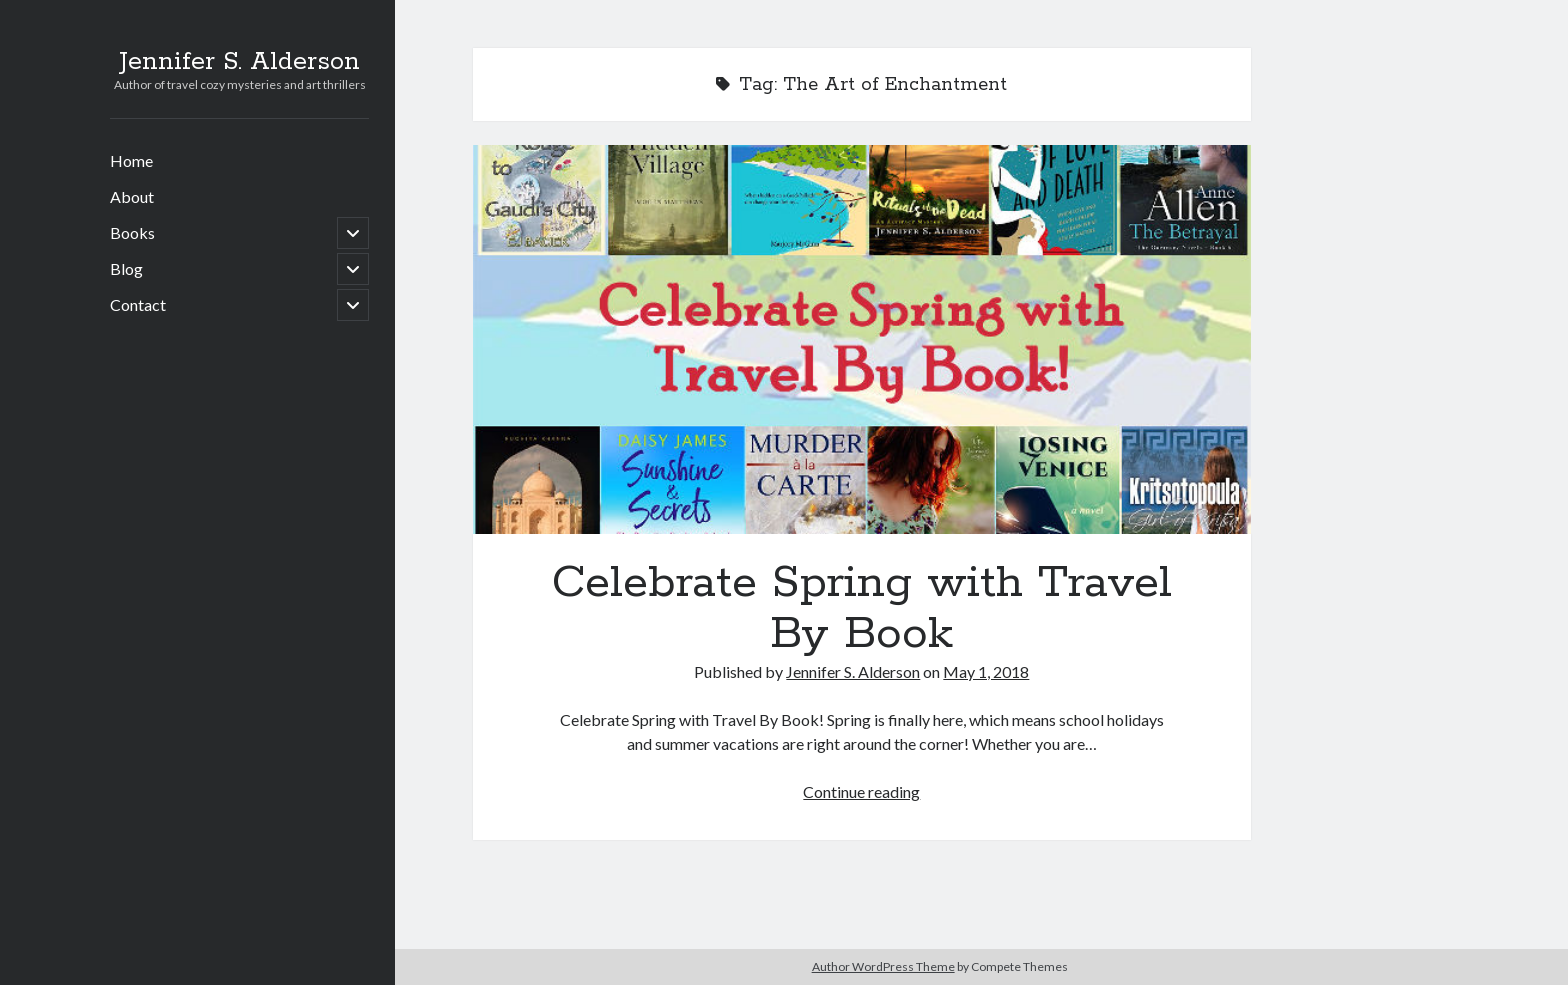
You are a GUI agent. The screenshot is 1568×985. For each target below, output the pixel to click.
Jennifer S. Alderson (239, 62)
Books (132, 232)
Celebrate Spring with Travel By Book (862, 339)
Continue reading (861, 791)
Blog (126, 268)
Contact (138, 304)
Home (131, 160)
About (132, 196)
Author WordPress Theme (883, 966)
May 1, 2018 (986, 671)
